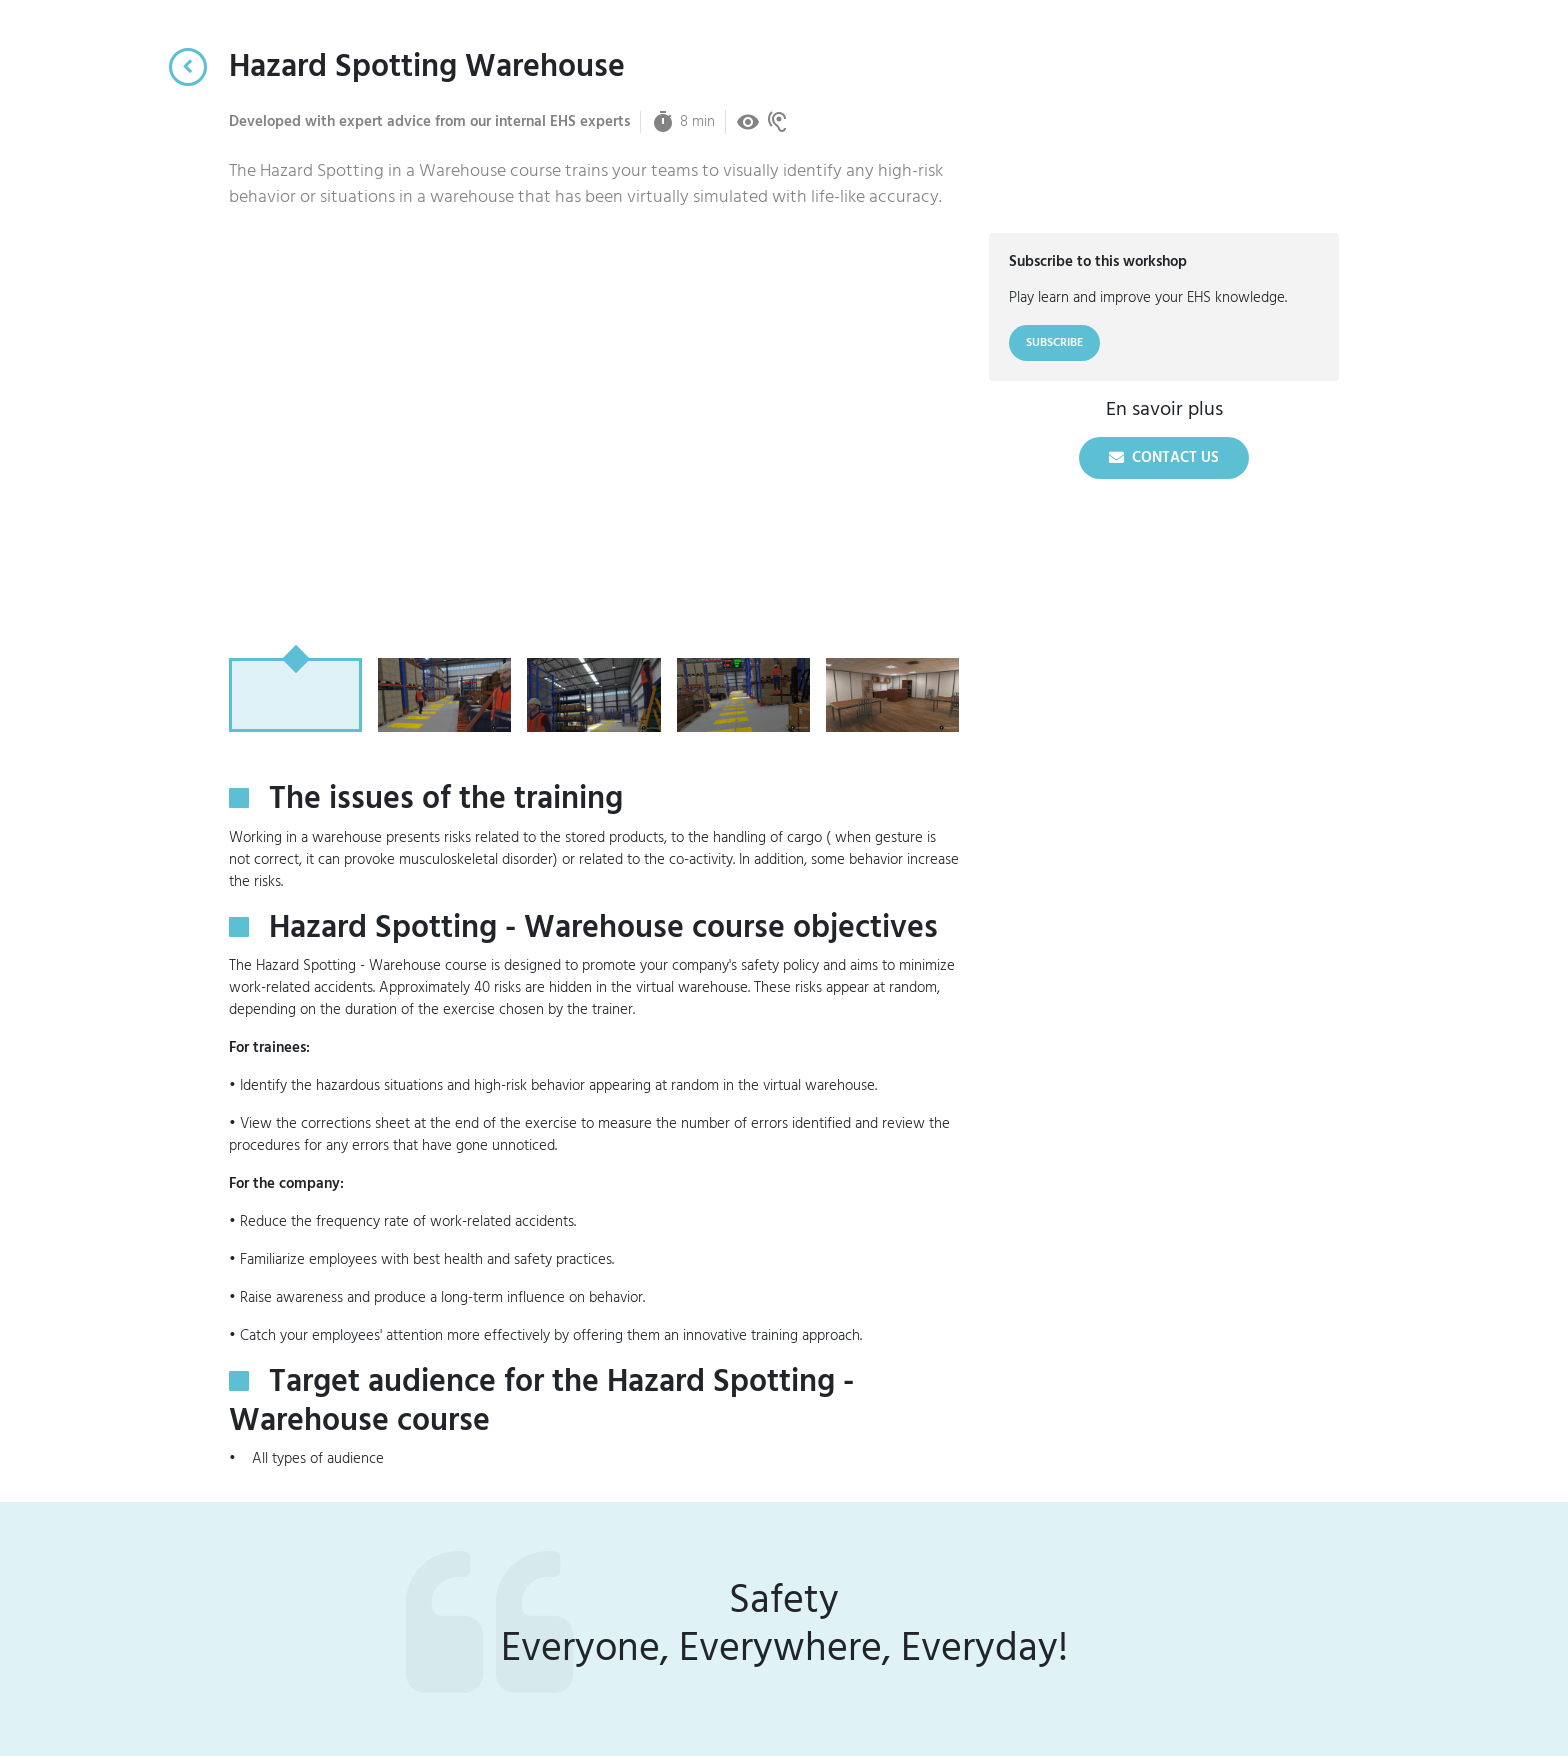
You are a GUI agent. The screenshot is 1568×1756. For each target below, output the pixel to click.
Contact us (1164, 457)
